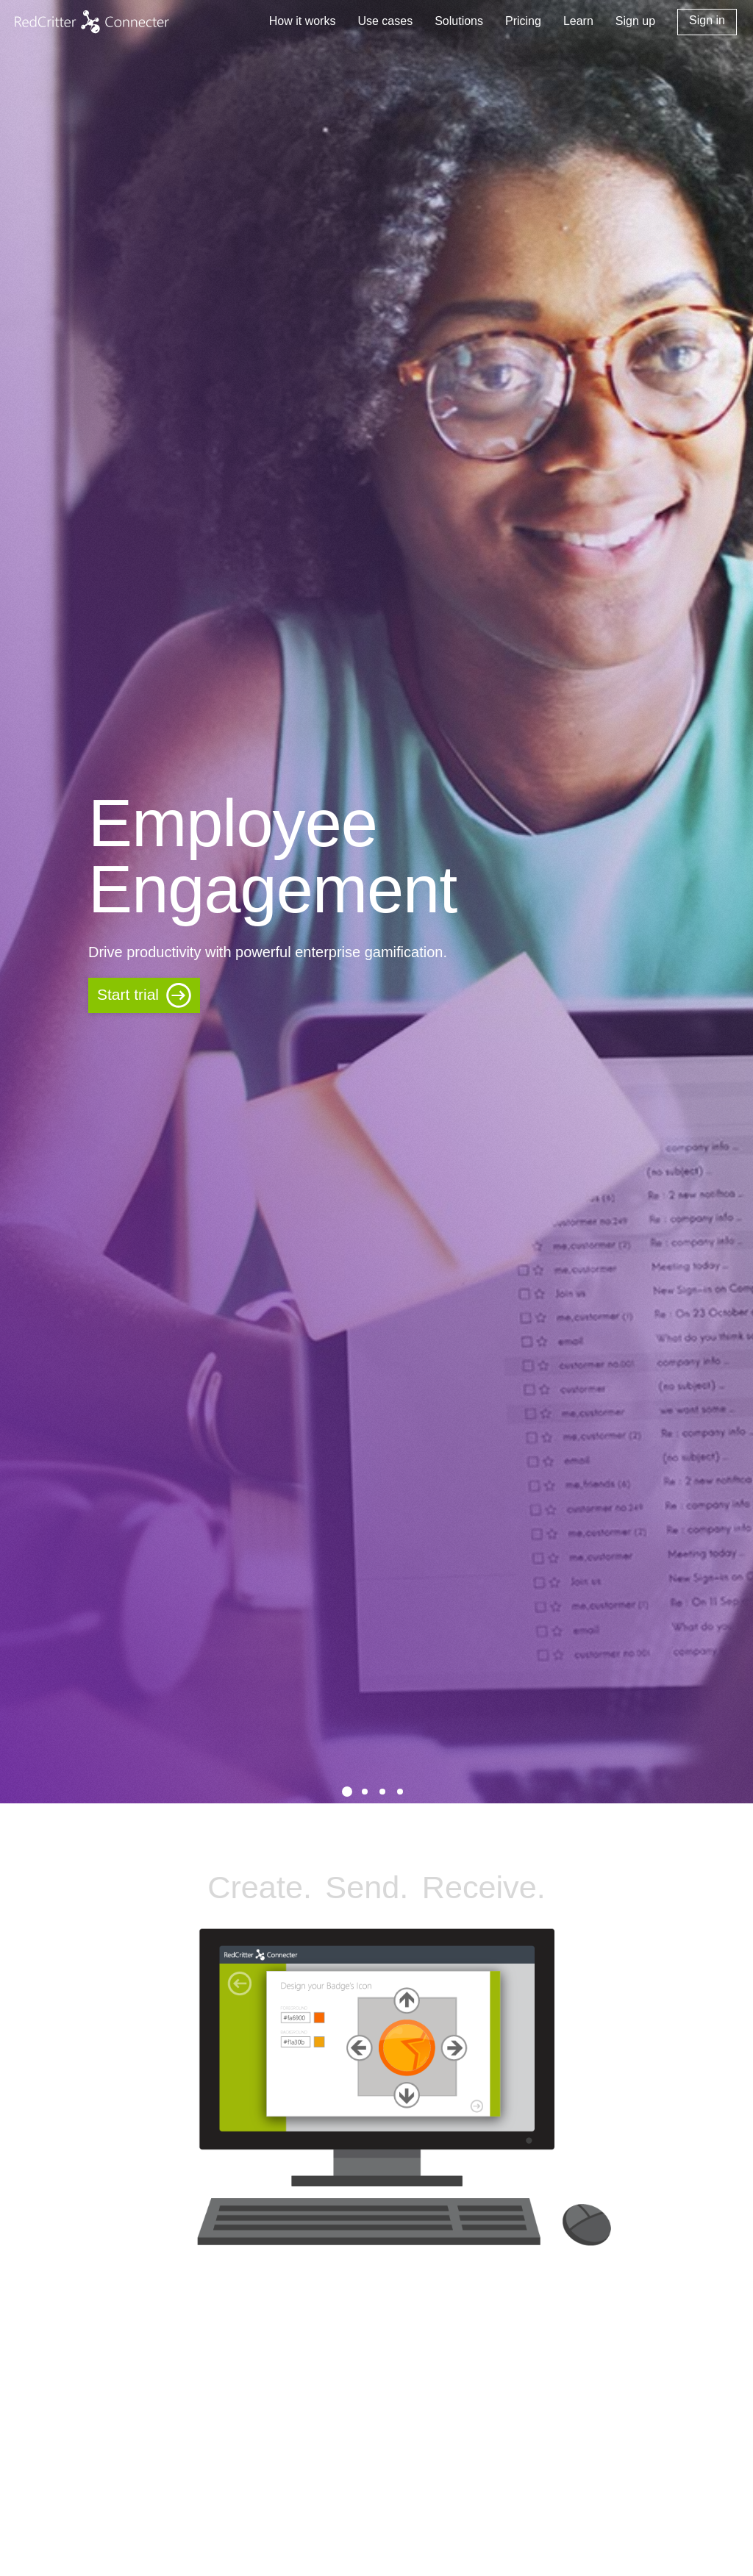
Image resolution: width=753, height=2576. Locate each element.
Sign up (635, 21)
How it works (302, 21)
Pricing (523, 21)
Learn (578, 21)
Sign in (707, 20)
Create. (259, 1887)
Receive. (484, 1887)
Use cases (385, 21)
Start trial (128, 994)
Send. (366, 1887)
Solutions (459, 21)
